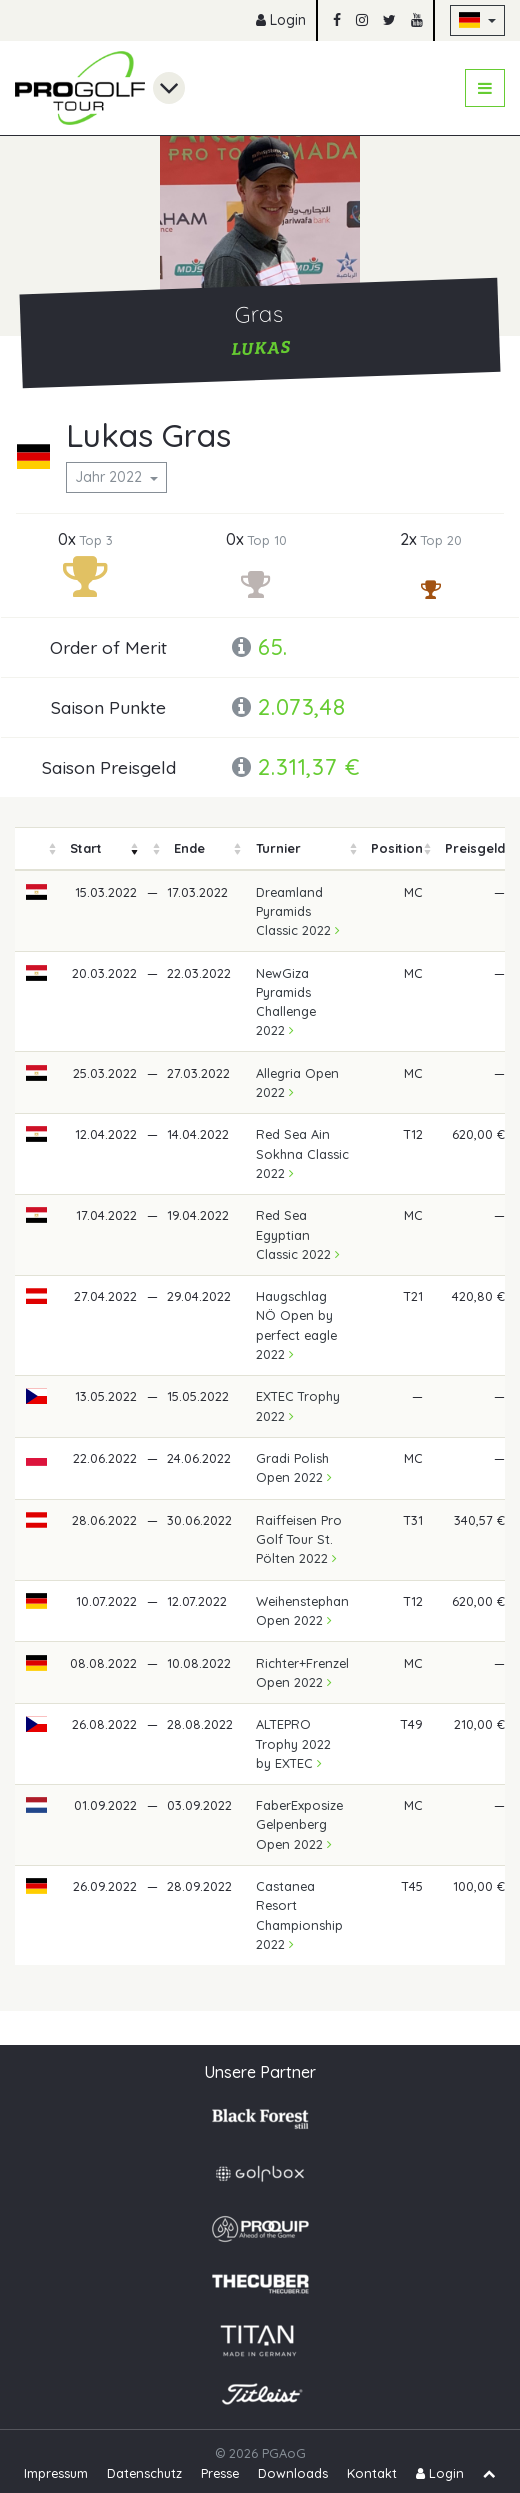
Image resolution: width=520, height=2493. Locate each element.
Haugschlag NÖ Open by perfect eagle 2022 (296, 1325)
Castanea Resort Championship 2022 (299, 1915)
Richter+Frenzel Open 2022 (302, 1672)
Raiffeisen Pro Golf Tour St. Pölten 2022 (299, 1539)
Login (281, 20)
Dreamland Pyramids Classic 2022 (298, 911)
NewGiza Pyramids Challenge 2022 (286, 1002)
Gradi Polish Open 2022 (294, 1467)
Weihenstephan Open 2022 (302, 1610)
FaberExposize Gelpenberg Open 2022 (299, 1824)
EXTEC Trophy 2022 (298, 1405)
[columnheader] (37, 848)
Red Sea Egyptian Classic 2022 (298, 1234)
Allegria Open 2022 (297, 1082)
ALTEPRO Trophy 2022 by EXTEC (293, 1743)
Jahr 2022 (110, 477)
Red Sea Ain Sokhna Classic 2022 (302, 1153)
